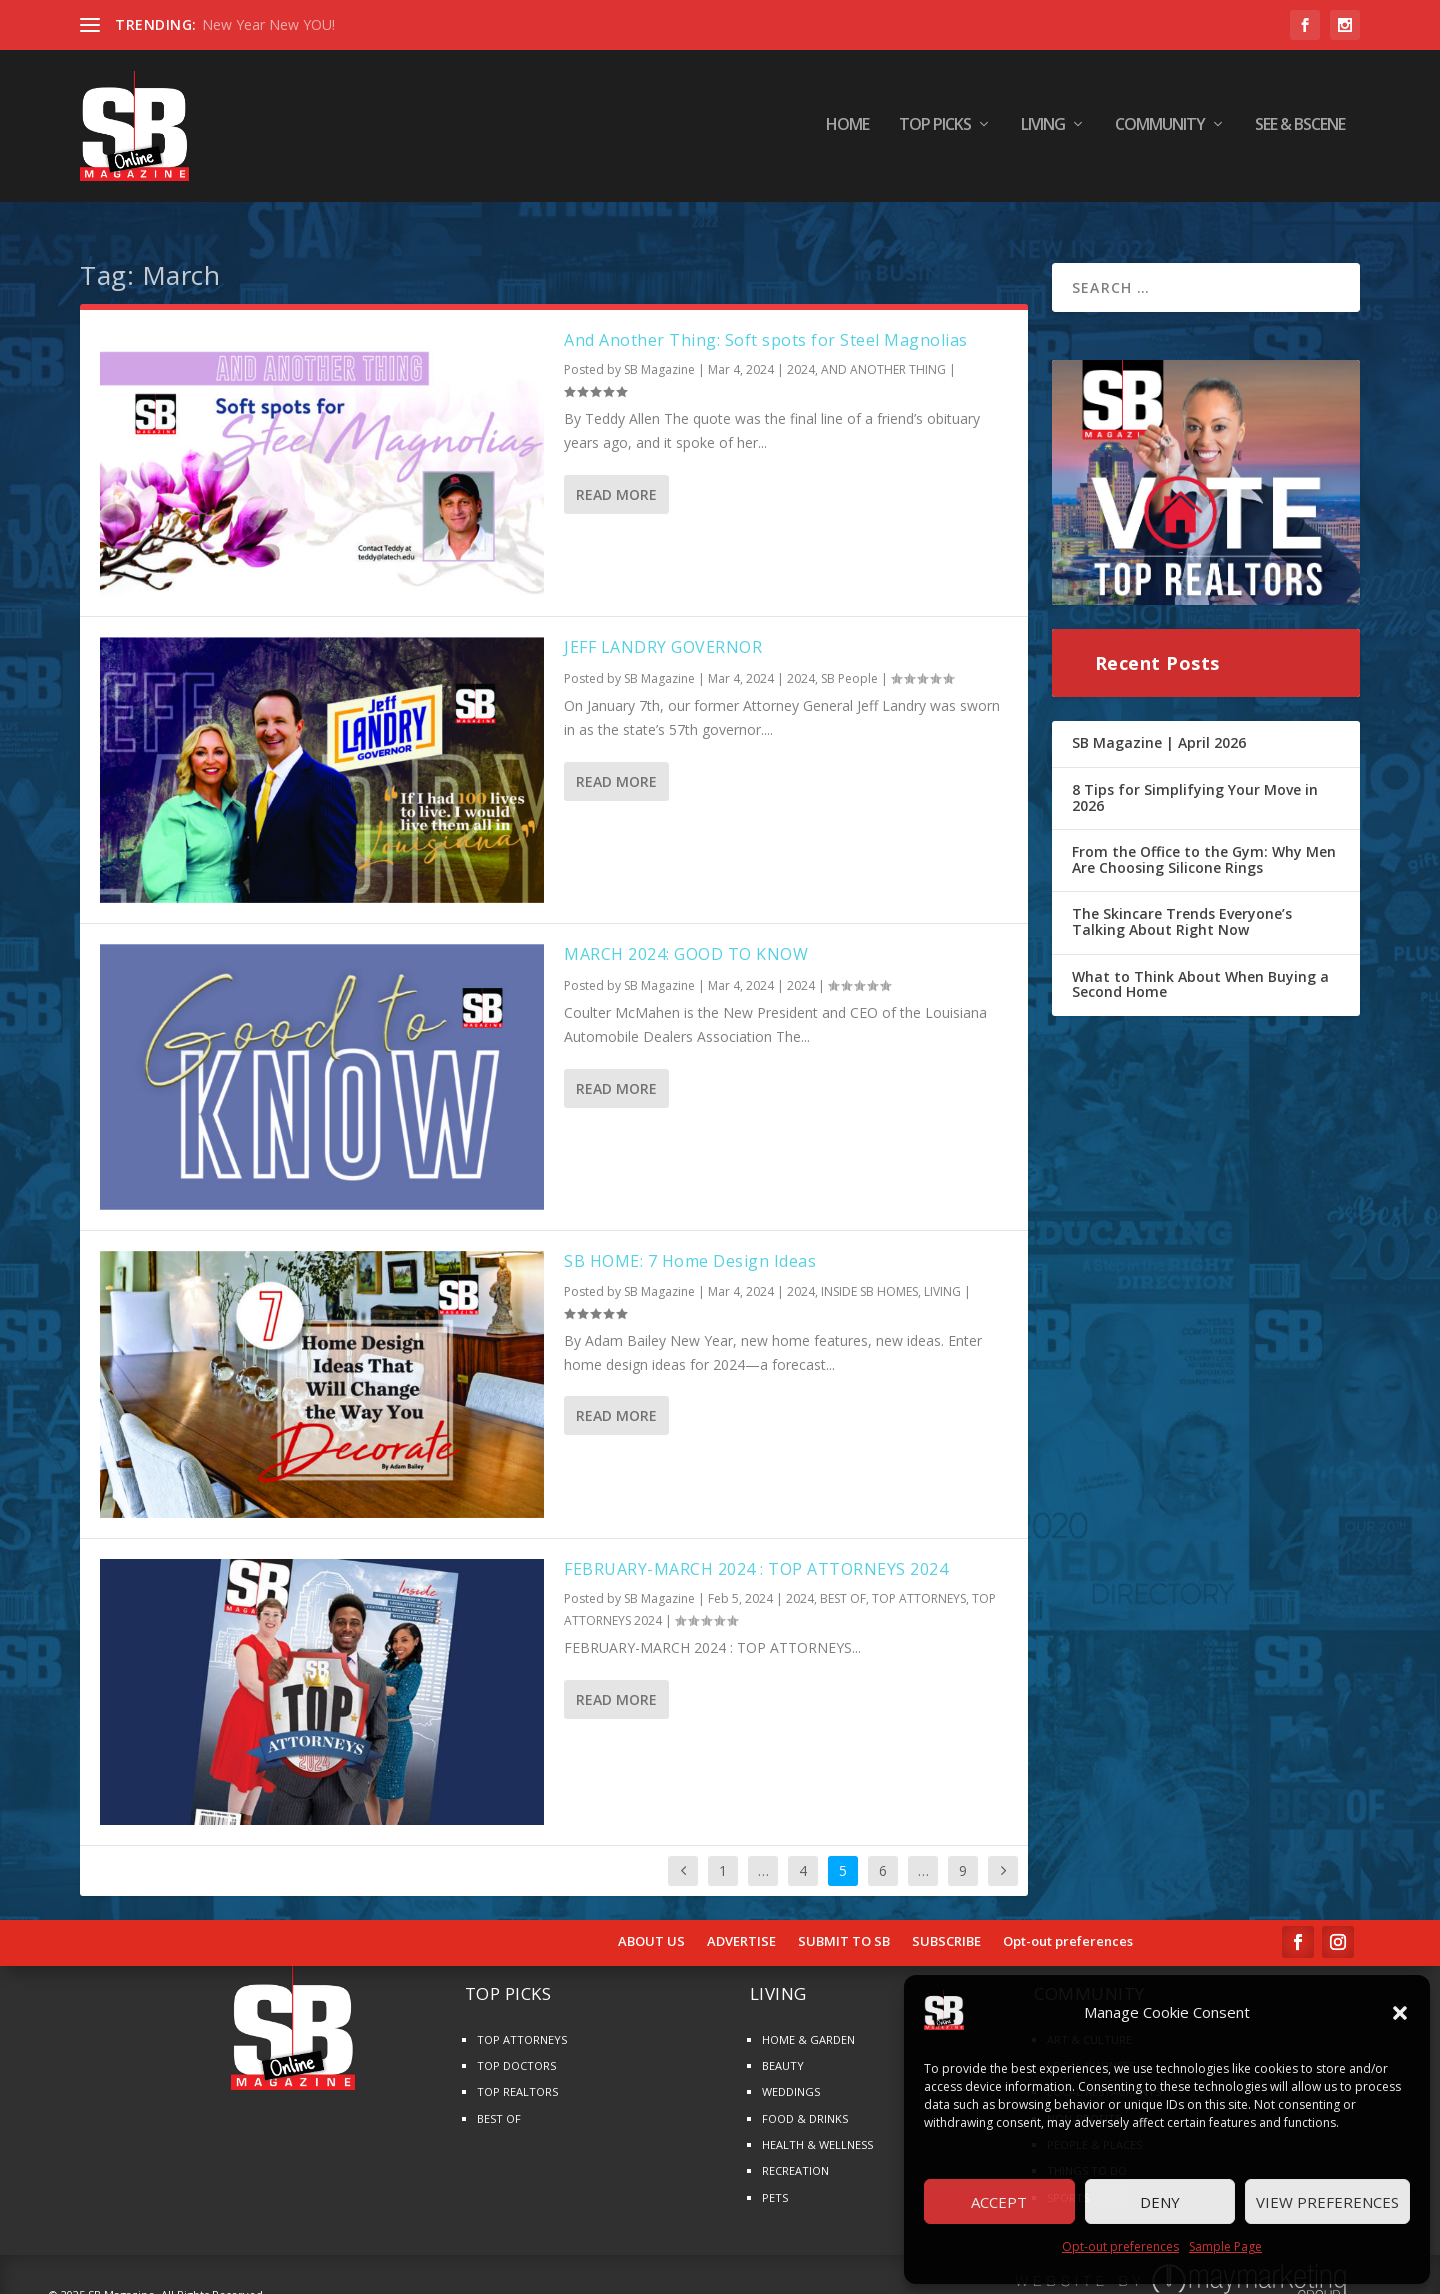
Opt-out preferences (1120, 2246)
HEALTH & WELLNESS (817, 2127)
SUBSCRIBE (946, 1925)
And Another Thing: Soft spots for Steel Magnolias (766, 323)
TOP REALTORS (517, 2075)
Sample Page (1225, 2246)
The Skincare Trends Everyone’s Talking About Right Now (1182, 905)
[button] (1400, 2013)
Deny (1160, 2202)
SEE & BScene (1300, 129)
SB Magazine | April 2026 (1159, 726)
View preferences (1327, 2202)
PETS (775, 2180)
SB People (849, 661)
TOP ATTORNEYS (919, 1582)
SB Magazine (659, 353)
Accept (999, 2202)
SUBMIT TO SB (844, 1925)
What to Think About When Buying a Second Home (1200, 967)
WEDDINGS (791, 2075)
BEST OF (843, 1582)
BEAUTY (783, 2048)
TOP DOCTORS (516, 2048)
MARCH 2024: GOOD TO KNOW (686, 938)
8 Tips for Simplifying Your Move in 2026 (1195, 780)
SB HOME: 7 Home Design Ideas (690, 1245)
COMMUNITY (1160, 129)
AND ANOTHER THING (883, 353)
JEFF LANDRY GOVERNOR (663, 630)
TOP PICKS (935, 129)
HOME (847, 129)
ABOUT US (651, 1925)
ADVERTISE (741, 1925)
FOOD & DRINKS (805, 2101)
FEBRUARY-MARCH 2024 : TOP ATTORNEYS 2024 (756, 1552)
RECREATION (795, 2154)
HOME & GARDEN (808, 2022)
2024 (801, 353)
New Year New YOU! (268, 24)
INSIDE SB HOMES (869, 1275)
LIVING (1043, 129)
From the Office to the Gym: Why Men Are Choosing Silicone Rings (1204, 843)
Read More (616, 477)
